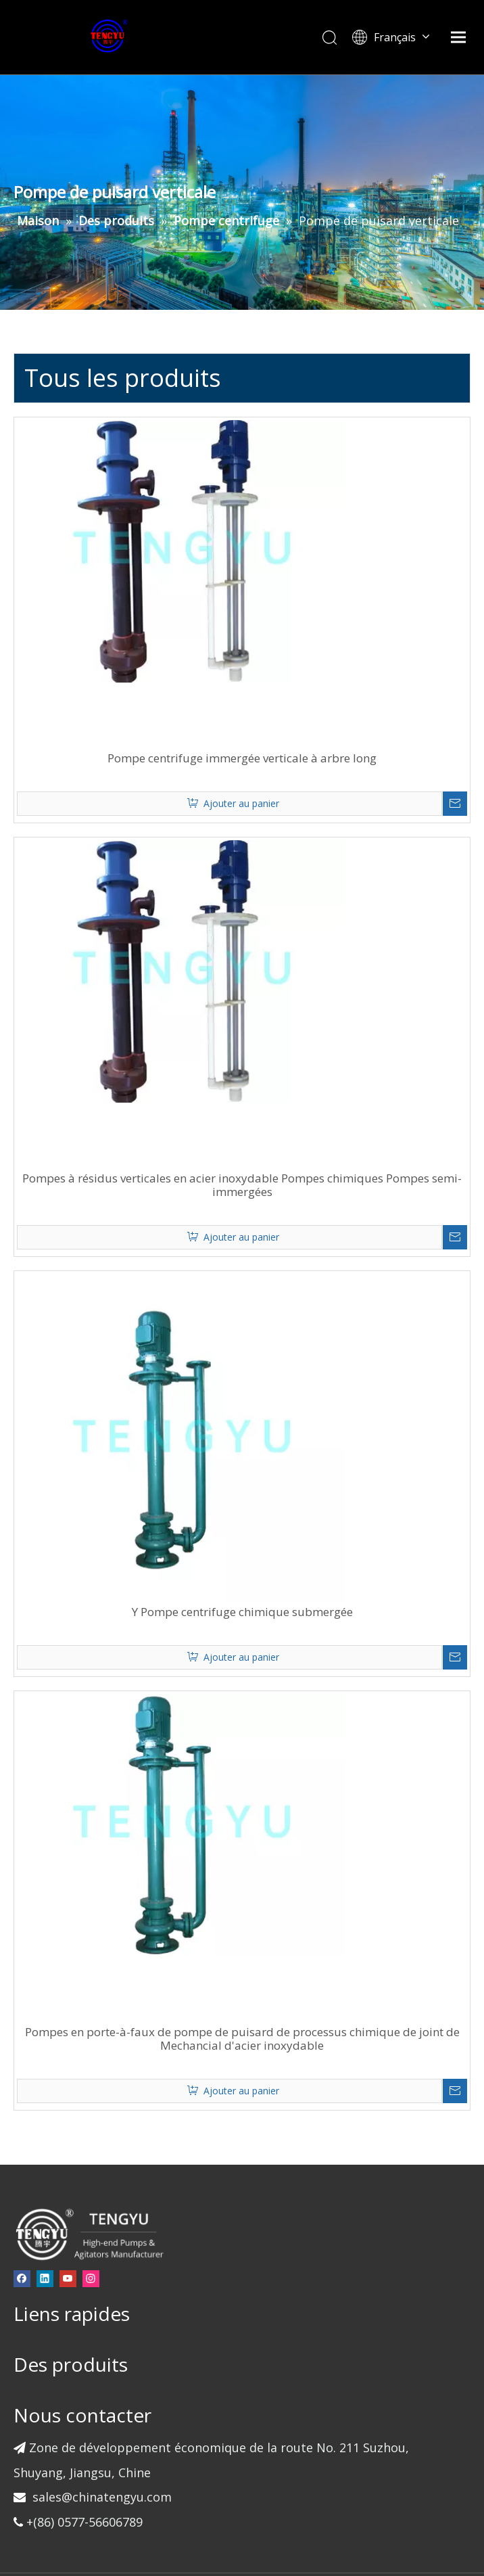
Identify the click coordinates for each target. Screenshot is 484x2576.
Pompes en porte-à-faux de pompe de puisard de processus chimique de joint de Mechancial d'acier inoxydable (303, 1955)
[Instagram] (49, 2206)
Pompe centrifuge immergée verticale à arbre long (302, 695)
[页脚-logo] (116, 2143)
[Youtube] (95, 2187)
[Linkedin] (72, 2187)
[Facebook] (49, 2187)
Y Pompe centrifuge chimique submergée (302, 1535)
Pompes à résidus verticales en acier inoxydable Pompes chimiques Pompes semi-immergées (302, 1114)
